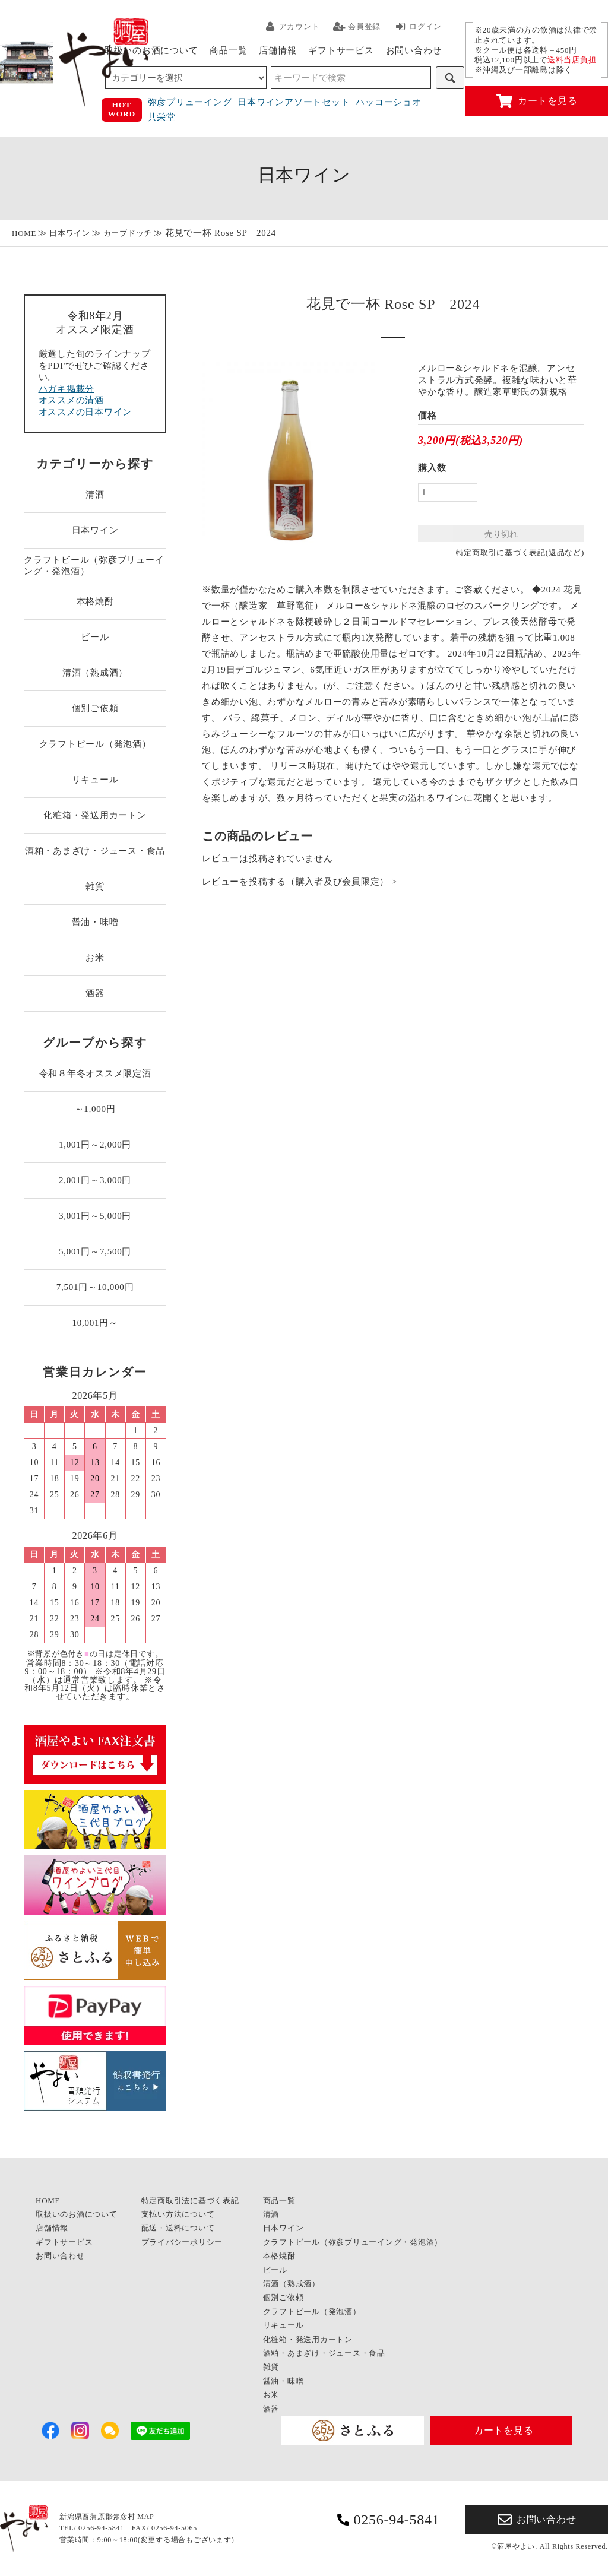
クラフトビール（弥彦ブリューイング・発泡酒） (94, 565)
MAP (145, 2516)
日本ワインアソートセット (294, 102)
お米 (95, 957)
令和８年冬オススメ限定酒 (95, 1073)
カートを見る (537, 101)
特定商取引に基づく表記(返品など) (520, 552)
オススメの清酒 (71, 400)
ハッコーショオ (388, 102)
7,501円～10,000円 (95, 1287)
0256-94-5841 (388, 2519)
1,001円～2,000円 (95, 1144)
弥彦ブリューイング (190, 102)
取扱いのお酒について (151, 50)
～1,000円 (95, 1109)
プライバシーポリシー (182, 2242)
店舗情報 (277, 50)
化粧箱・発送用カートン (94, 815)
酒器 (95, 993)
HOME (24, 233)
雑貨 (95, 886)
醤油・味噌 (95, 922)
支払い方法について (178, 2214)
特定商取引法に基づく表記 (190, 2200)
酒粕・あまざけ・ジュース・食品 (95, 851)
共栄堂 (162, 117)
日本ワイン (69, 233)
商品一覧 (228, 50)
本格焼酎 (95, 601)
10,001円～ (95, 1322)
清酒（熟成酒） (95, 672)
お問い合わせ (414, 50)
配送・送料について (178, 2227)
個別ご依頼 (95, 708)
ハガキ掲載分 (67, 389)
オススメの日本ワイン (85, 412)
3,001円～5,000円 (95, 1216)
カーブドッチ (128, 233)
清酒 (95, 494)
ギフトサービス (340, 50)
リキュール (95, 779)
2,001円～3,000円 (95, 1180)
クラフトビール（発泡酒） (95, 744)
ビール (95, 637)
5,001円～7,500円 (95, 1251)
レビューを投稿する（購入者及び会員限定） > (299, 881)
